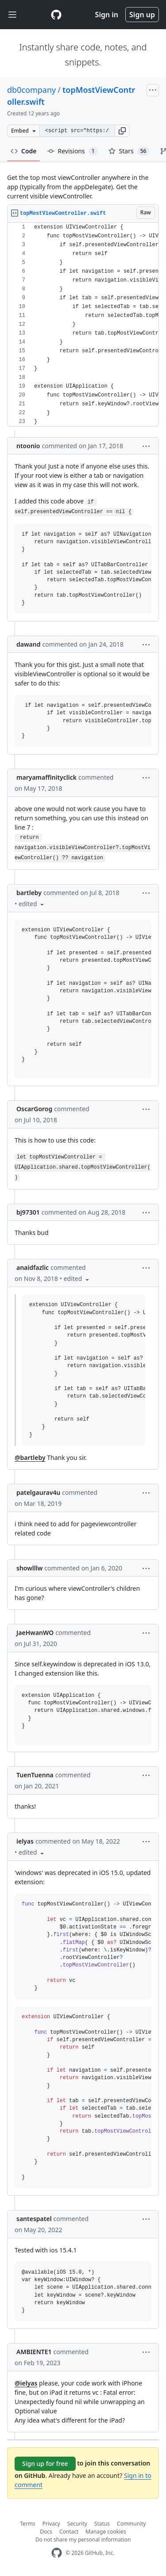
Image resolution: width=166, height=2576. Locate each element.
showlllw (29, 1568)
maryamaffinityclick (46, 777)
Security (77, 2523)
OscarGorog (34, 1109)
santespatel (34, 2218)
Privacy (51, 2523)
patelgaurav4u (38, 1492)
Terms (27, 2523)
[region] (83, 325)
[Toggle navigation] (12, 14)
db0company (31, 89)
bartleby (29, 892)
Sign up (142, 14)
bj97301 (28, 1212)
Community (131, 2523)
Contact (68, 2531)
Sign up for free (45, 2463)
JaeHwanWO (35, 1632)
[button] (122, 131)
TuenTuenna (35, 1775)
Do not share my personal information (83, 2539)
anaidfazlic (32, 1267)
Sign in (106, 14)
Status (102, 2523)
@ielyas (26, 2383)
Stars (129, 151)
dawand (28, 644)
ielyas (25, 1841)
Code (24, 151)
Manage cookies (105, 2531)
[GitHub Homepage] (56, 2552)
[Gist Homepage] (56, 14)
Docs (46, 2531)
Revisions (72, 151)
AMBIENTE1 (34, 2351)
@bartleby (30, 1457)
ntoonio (28, 446)
